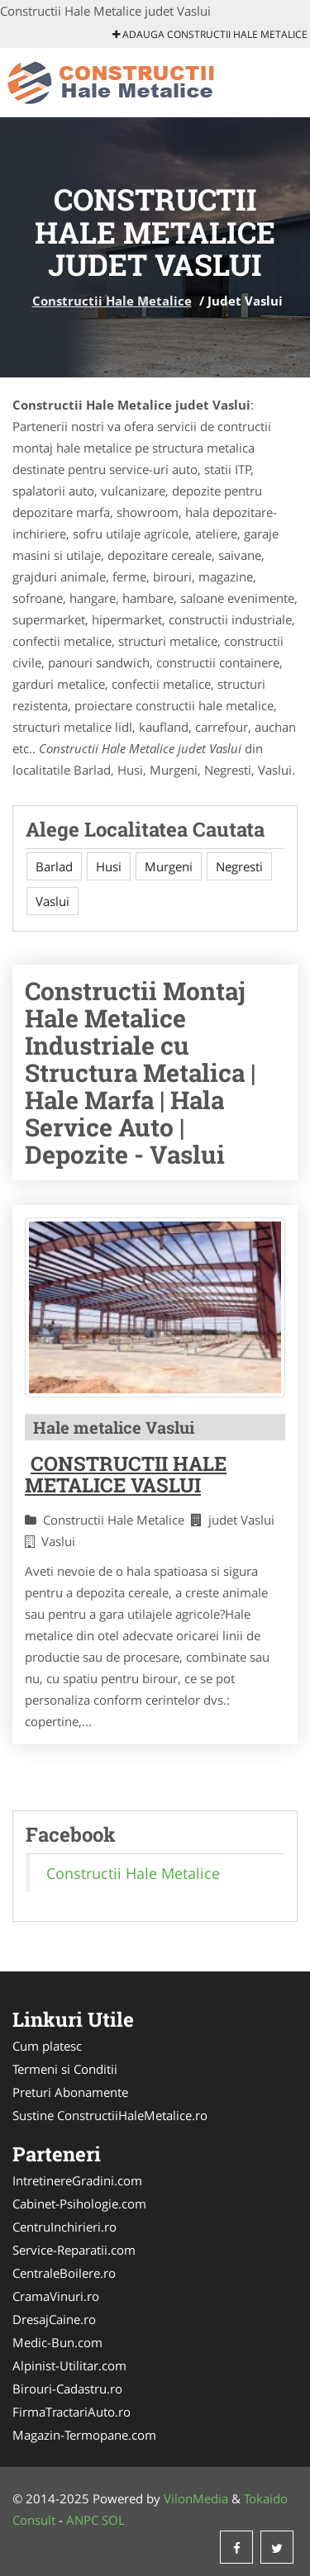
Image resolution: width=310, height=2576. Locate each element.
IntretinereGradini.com (77, 2180)
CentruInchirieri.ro (64, 2226)
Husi (109, 866)
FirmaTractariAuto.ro (71, 2411)
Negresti (239, 866)
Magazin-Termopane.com (84, 2434)
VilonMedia (196, 2498)
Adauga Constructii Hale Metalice (210, 34)
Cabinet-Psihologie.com (79, 2203)
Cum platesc (47, 2045)
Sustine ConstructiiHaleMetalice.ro (109, 2115)
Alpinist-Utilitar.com (69, 2365)
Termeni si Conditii (64, 2068)
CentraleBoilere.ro (64, 2272)
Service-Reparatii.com (74, 2249)
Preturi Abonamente (70, 2092)
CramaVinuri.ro (55, 2296)
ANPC (82, 2520)
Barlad (54, 866)
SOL (113, 2520)
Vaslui (52, 901)
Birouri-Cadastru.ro (67, 2388)
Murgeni (169, 866)
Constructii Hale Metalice (112, 300)
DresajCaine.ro (54, 2319)
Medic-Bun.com (57, 2342)
